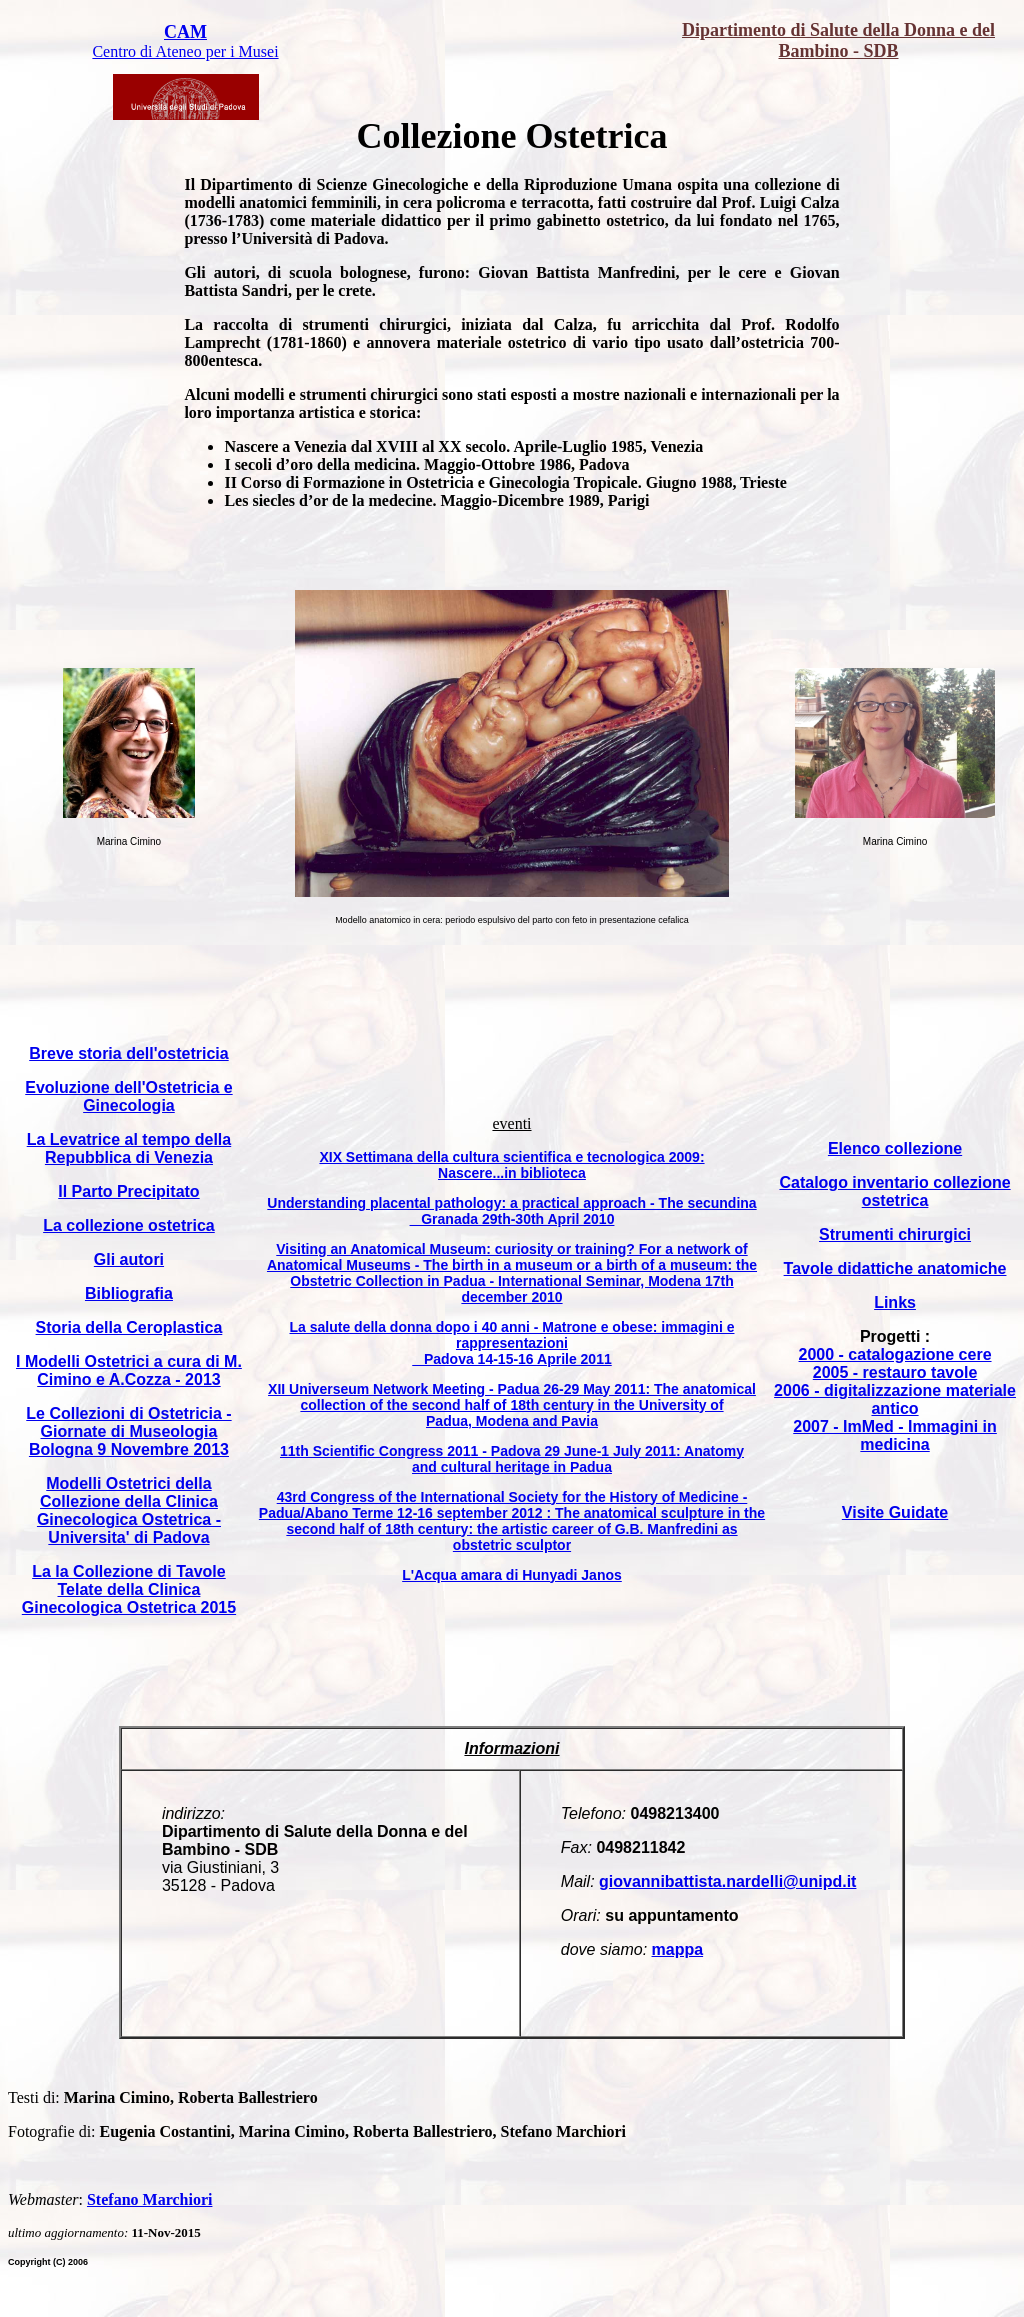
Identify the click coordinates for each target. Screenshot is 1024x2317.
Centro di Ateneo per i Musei (185, 51)
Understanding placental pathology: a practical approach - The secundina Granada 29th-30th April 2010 (511, 1211)
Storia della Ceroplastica (129, 1327)
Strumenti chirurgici (895, 1234)
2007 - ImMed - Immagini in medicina (895, 1435)
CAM (185, 32)
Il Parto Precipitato (128, 1191)
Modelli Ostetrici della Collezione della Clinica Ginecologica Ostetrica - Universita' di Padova (129, 1510)
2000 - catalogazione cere (895, 1354)
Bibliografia (129, 1293)
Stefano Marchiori (149, 2199)
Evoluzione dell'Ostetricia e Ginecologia (128, 1096)
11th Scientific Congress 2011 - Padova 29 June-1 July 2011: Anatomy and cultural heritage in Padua (512, 1459)
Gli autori (129, 1259)
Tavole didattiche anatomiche (895, 1268)
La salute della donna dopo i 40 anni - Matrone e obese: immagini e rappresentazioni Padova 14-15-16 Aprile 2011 (512, 1343)
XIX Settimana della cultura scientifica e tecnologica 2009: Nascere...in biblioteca (511, 1165)
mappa (678, 1949)
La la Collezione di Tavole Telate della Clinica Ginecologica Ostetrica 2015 (129, 1589)
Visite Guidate (895, 1512)
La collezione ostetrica (129, 1225)
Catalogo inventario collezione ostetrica (894, 1191)
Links (895, 1302)
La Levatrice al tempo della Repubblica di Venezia (129, 1148)
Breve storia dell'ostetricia (128, 1053)
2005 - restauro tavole (895, 1372)
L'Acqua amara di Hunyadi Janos (512, 1575)
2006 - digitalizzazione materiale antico (895, 1399)
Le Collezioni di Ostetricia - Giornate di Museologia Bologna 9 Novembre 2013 (128, 1431)
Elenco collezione (895, 1148)
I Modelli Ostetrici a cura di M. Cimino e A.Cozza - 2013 (129, 1370)
